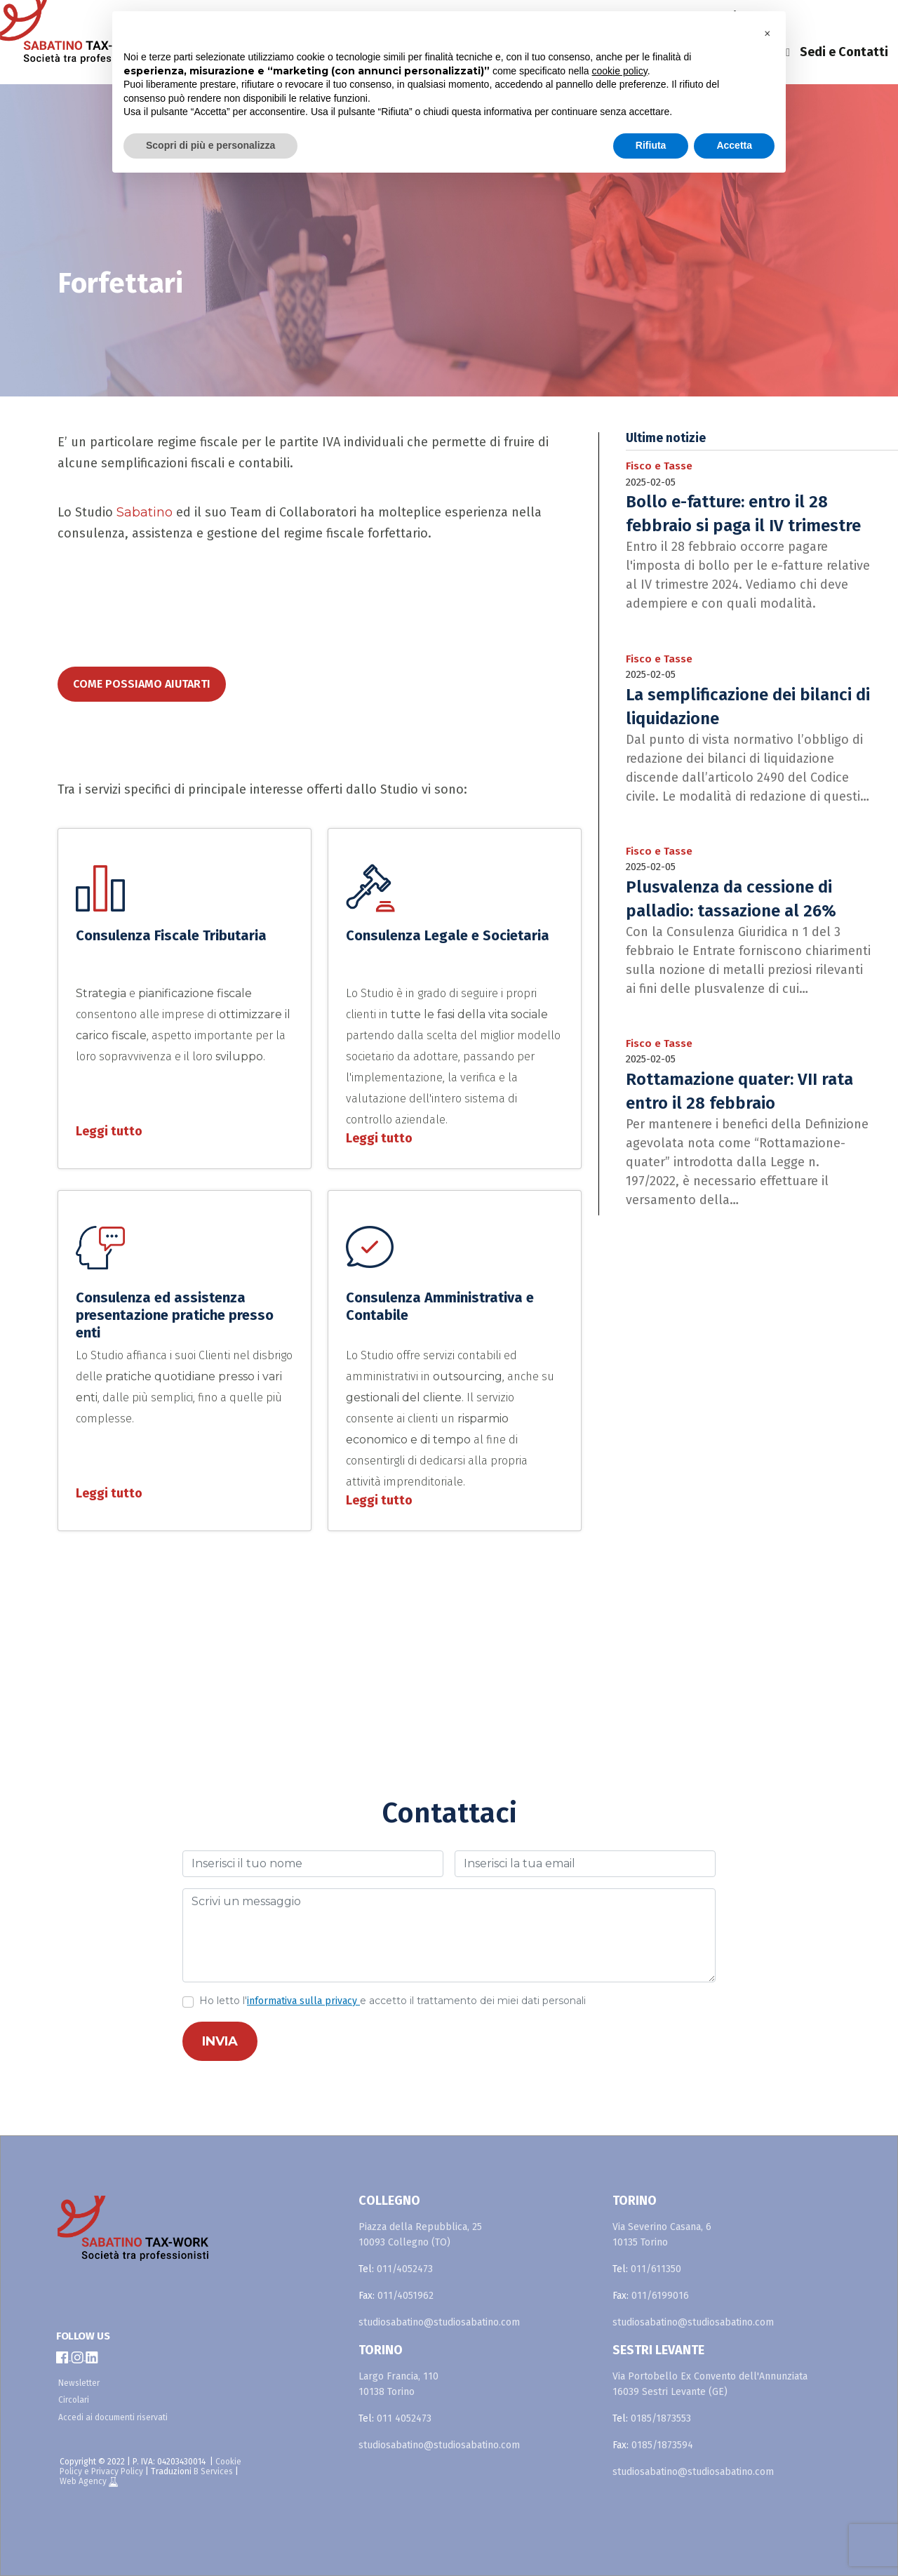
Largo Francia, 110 (398, 2376)
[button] (767, 33)
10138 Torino (386, 2392)
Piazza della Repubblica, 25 (420, 2227)
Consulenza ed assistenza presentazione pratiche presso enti (175, 1315)
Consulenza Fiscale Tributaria (171, 935)
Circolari (73, 2400)
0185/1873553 (661, 2418)
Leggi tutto (109, 1131)
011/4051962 (405, 2296)
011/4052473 (405, 2269)
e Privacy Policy (113, 2471)
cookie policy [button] (620, 70)
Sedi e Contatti (844, 52)
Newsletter (79, 2383)
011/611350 (656, 2269)
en (812, 17)
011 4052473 (404, 2418)
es (847, 17)
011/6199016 (660, 2296)
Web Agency (84, 2481)
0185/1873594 (662, 2445)
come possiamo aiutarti (141, 683)
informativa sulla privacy (303, 2001)
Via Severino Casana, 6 (661, 2227)
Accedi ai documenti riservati (113, 2417)
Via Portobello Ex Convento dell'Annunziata (709, 2376)
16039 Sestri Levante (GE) (670, 2392)
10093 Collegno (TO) (404, 2242)
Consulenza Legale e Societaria (447, 935)
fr (881, 17)
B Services (213, 2471)
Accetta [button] (734, 145)
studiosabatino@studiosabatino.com (439, 2322)
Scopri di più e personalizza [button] (210, 145)
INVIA (220, 2041)
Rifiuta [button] (651, 145)
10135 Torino (640, 2242)
